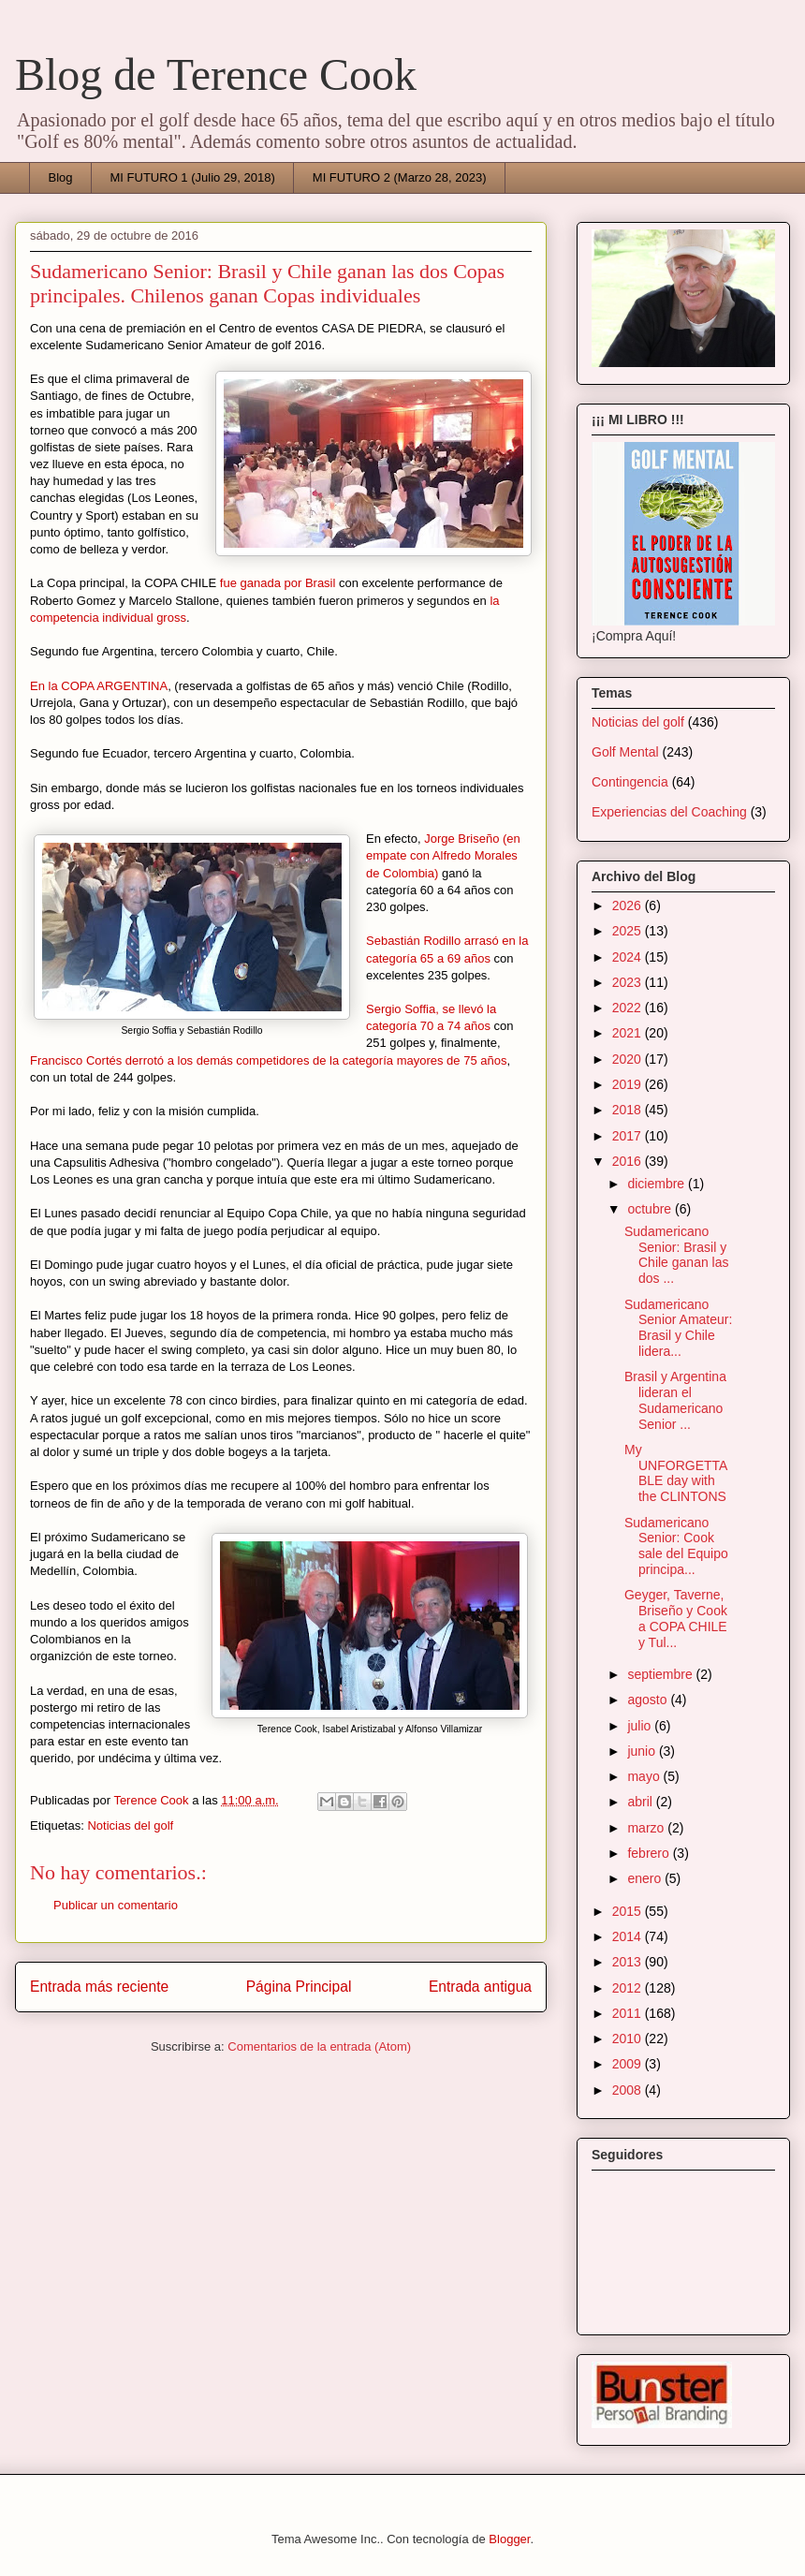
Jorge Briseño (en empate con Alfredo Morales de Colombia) (443, 855)
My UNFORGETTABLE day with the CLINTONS (675, 1473)
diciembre (657, 1183)
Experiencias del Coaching (669, 811)
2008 (628, 2090)
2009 (628, 2063)
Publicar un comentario (115, 1905)
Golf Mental (625, 751)
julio (640, 1725)
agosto (648, 1699)
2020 (628, 1059)
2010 (628, 2038)
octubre (651, 1208)
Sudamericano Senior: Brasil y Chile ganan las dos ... (676, 1255)
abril (641, 1801)
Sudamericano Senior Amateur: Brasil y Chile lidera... (678, 1328)
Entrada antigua (480, 1987)
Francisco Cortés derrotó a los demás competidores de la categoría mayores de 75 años (268, 1060)
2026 (628, 905)
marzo (647, 1827)
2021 (628, 1032)
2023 (628, 982)
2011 (628, 2013)
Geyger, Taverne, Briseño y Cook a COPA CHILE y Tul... (675, 1618)
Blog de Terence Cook (216, 74)
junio (642, 1751)
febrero (649, 1853)
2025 (628, 930)
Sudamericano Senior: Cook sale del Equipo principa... (676, 1546)
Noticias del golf (130, 1825)
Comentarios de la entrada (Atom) (319, 2046)
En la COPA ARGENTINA (99, 686)
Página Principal (299, 1987)
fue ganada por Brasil (278, 583)
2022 (628, 1007)
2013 (628, 1961)
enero (646, 1878)
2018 (628, 1109)
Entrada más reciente (99, 1987)
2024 (628, 956)
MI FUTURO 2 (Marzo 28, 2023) (400, 177)
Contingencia (630, 781)
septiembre (661, 1674)
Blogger (509, 2539)
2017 (628, 1135)
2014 (628, 1936)
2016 (628, 1161)
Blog (61, 177)
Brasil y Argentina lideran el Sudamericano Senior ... (675, 1400)
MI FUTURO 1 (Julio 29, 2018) (192, 177)
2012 (628, 1987)
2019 (628, 1084)
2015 (628, 1911)
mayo (645, 1776)
